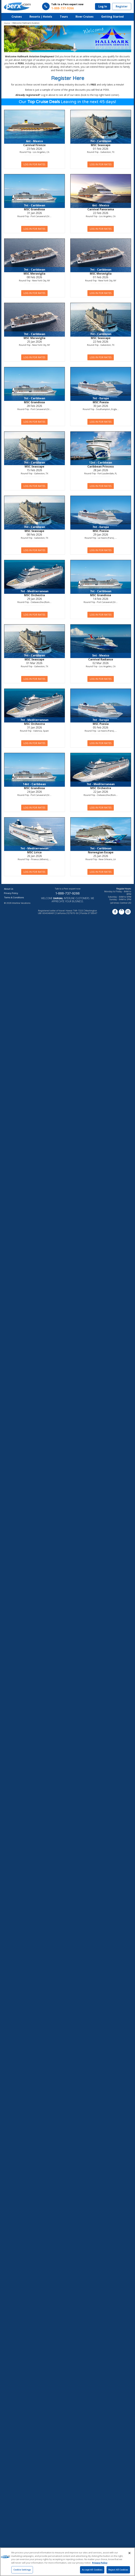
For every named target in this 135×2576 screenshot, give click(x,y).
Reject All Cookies (118, 2571)
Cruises (17, 16)
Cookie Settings (22, 2571)
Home (7, 23)
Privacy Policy (11, 893)
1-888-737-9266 (68, 893)
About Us (8, 889)
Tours (64, 16)
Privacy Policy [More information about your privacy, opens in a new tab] (99, 2564)
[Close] (129, 2555)
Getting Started (112, 16)
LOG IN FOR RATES (34, 164)
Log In (102, 6)
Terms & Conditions (14, 897)
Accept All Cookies (92, 2571)
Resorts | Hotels (40, 16)
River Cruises (84, 16)
